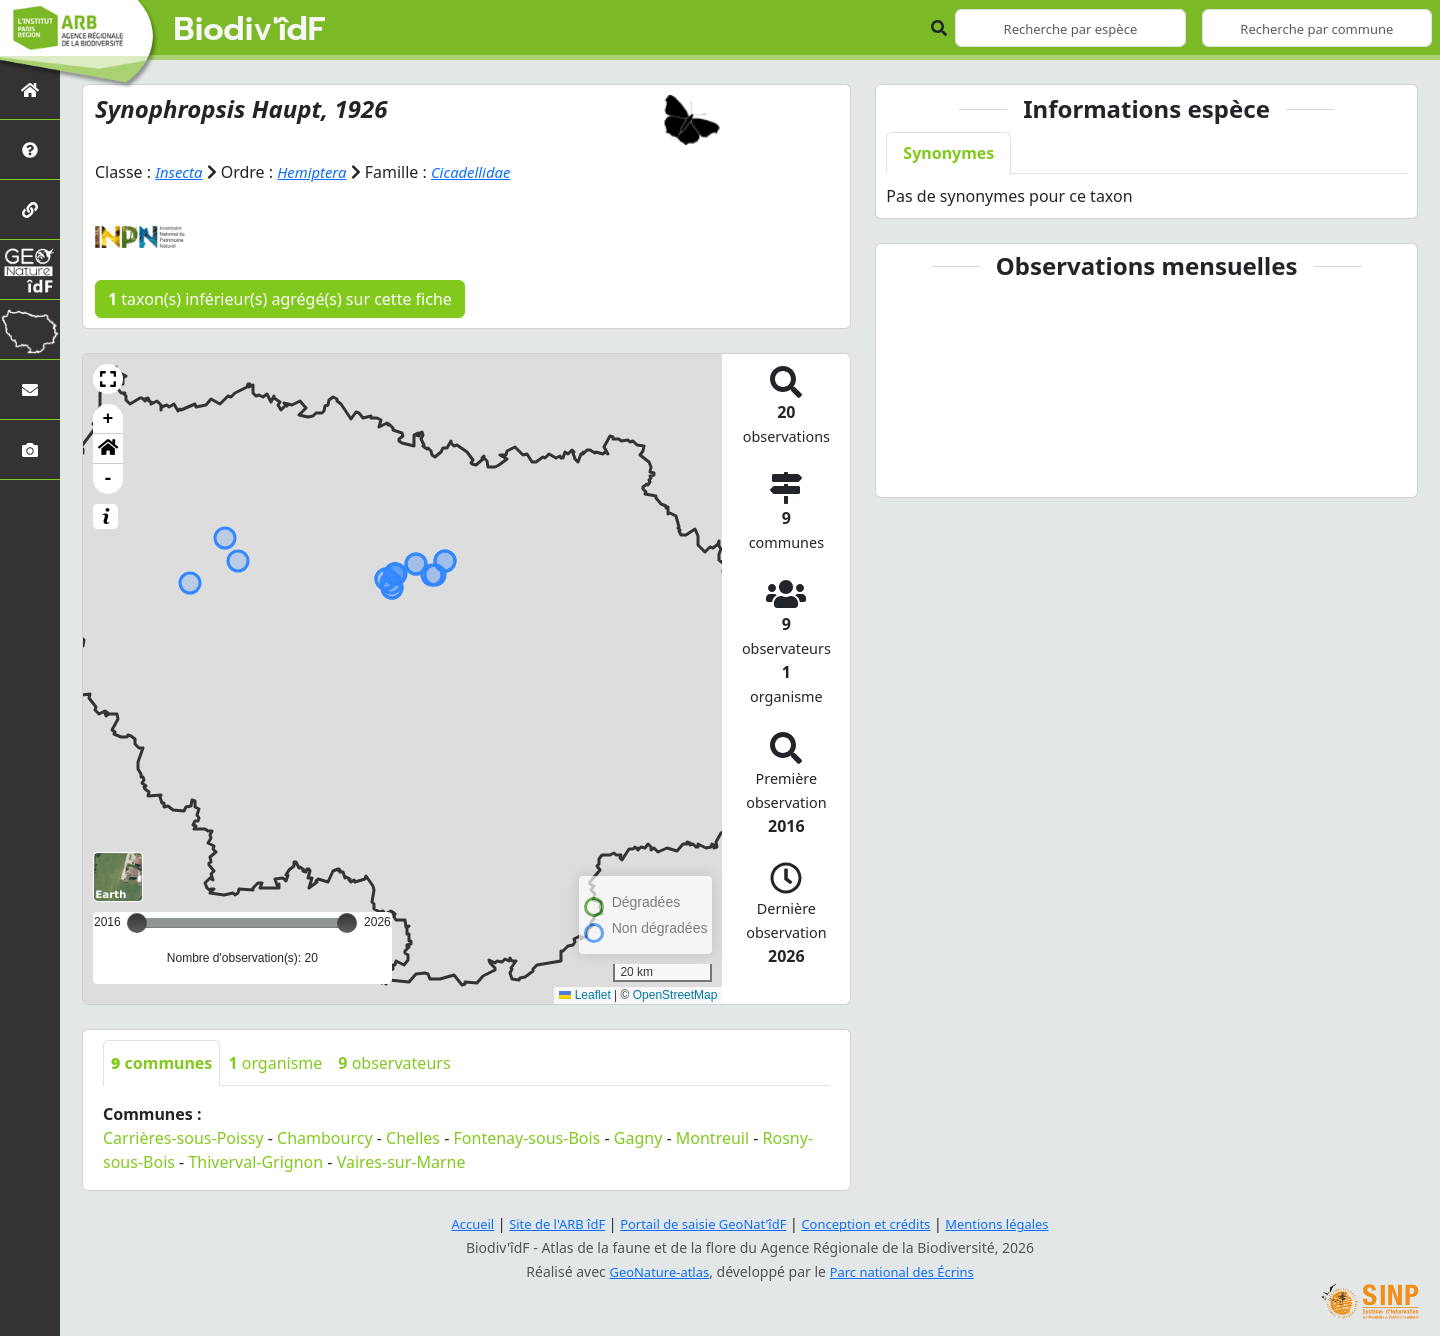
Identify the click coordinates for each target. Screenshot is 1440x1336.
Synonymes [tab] (948, 153)
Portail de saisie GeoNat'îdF (700, 1223)
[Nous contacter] (30, 389)
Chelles (413, 1138)
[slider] (347, 923)
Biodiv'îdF (250, 30)
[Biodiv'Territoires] (30, 329)
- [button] (108, 479)
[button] (108, 379)
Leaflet (584, 995)
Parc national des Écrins (906, 1271)
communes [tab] (161, 1063)
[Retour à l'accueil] (30, 89)
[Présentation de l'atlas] (30, 149)
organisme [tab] (275, 1063)
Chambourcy (324, 1138)
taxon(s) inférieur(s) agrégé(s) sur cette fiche (280, 299)
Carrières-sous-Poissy (183, 1138)
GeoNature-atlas (654, 1271)
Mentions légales (1015, 1223)
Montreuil (712, 1138)
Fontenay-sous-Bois (527, 1138)
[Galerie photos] (30, 449)
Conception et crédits (873, 1223)
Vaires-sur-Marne (401, 1162)
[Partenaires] (30, 209)
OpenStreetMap (675, 995)
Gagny (638, 1138)
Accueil (453, 1223)
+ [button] (108, 419)
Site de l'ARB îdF (543, 1223)
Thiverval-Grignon (255, 1162)
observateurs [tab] (394, 1063)
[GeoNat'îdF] (30, 269)
